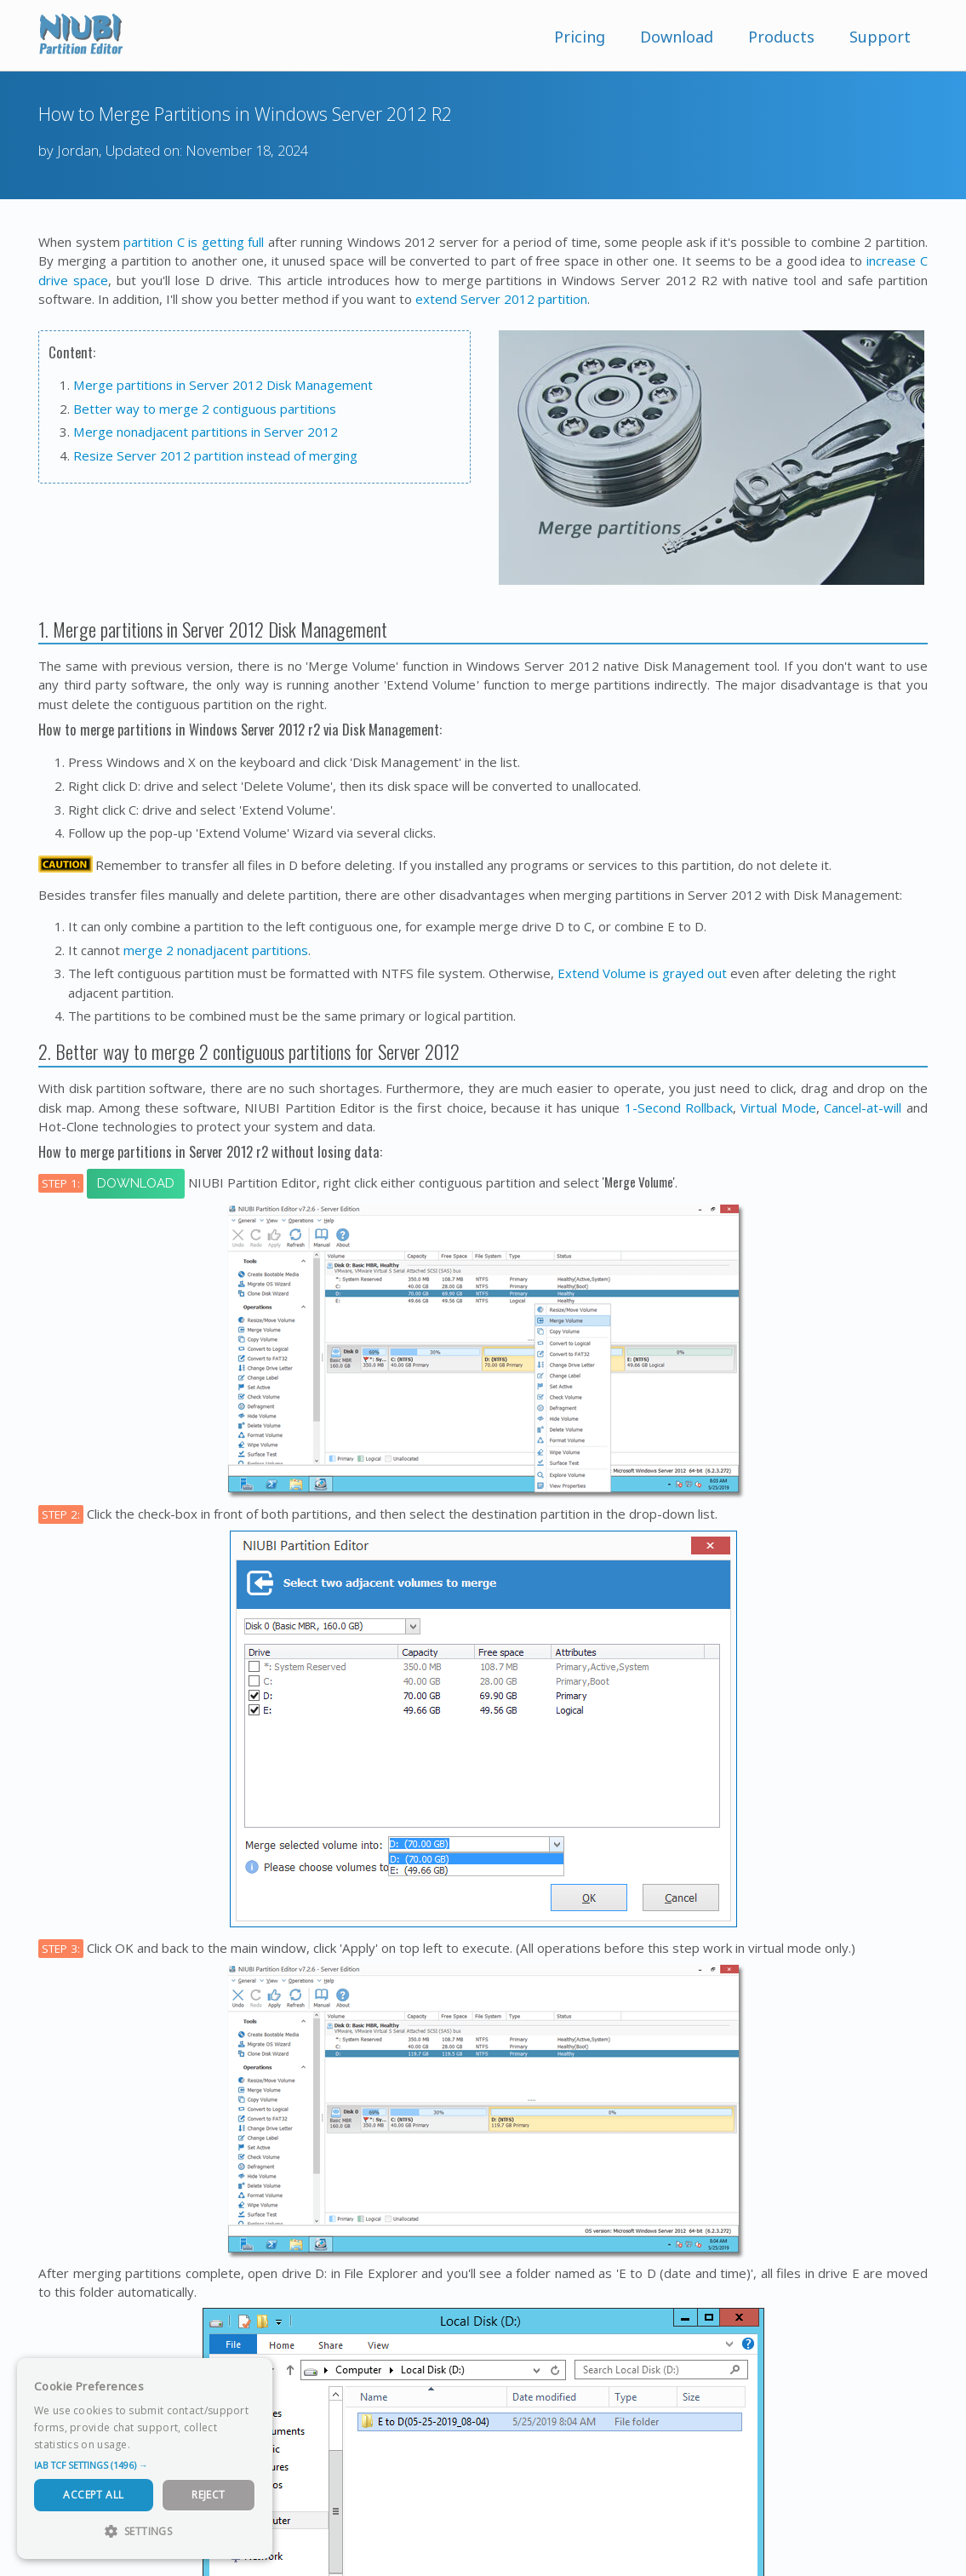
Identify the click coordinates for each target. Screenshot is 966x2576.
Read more (161, 2444)
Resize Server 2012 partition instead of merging (215, 455)
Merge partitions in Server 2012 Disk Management (223, 384)
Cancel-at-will (862, 1107)
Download (676, 36)
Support (880, 36)
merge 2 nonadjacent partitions (215, 950)
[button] (144, 2465)
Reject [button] (208, 2494)
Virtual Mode (778, 1107)
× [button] (253, 2376)
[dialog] (144, 2458)
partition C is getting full (193, 241)
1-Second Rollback (679, 1107)
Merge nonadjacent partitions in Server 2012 (205, 431)
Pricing (579, 36)
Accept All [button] (93, 2494)
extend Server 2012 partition (501, 298)
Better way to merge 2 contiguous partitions (204, 408)
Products (781, 36)
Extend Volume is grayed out (642, 973)
